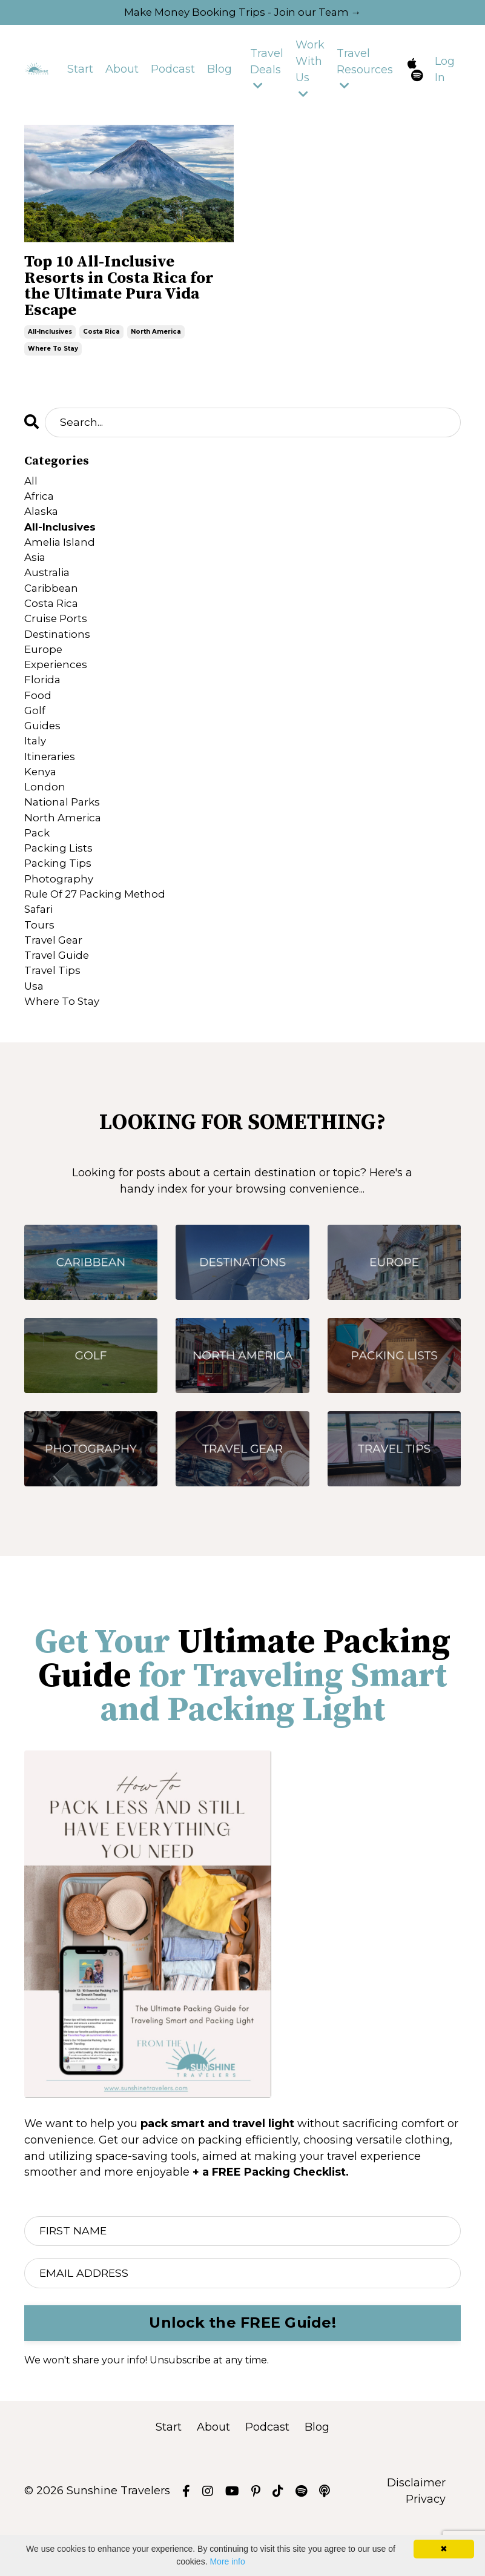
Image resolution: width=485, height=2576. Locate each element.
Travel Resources (365, 70)
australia (48, 588)
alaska (42, 522)
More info (227, 2561)
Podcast (173, 71)
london (44, 817)
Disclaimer (416, 2530)
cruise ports (57, 637)
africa (40, 506)
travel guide (58, 997)
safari (39, 948)
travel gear (55, 980)
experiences (57, 686)
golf (35, 735)
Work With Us (310, 70)
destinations (58, 653)
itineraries (51, 784)
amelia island (61, 555)
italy (35, 768)
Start (80, 71)
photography (59, 915)
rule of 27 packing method (99, 931)
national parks (64, 833)
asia (35, 571)
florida (43, 702)
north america (156, 339)
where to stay (53, 356)
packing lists (60, 882)
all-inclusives (50, 339)
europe (44, 670)
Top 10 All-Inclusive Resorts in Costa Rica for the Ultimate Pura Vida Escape (128, 290)
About (122, 71)
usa (34, 1029)
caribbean (52, 604)
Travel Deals (266, 70)
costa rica (101, 339)
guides (43, 751)
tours (39, 964)
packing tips (59, 899)
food (37, 719)
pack (37, 866)
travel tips (54, 1013)
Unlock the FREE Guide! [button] (242, 2370)
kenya (41, 800)
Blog (219, 71)
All (31, 490)
